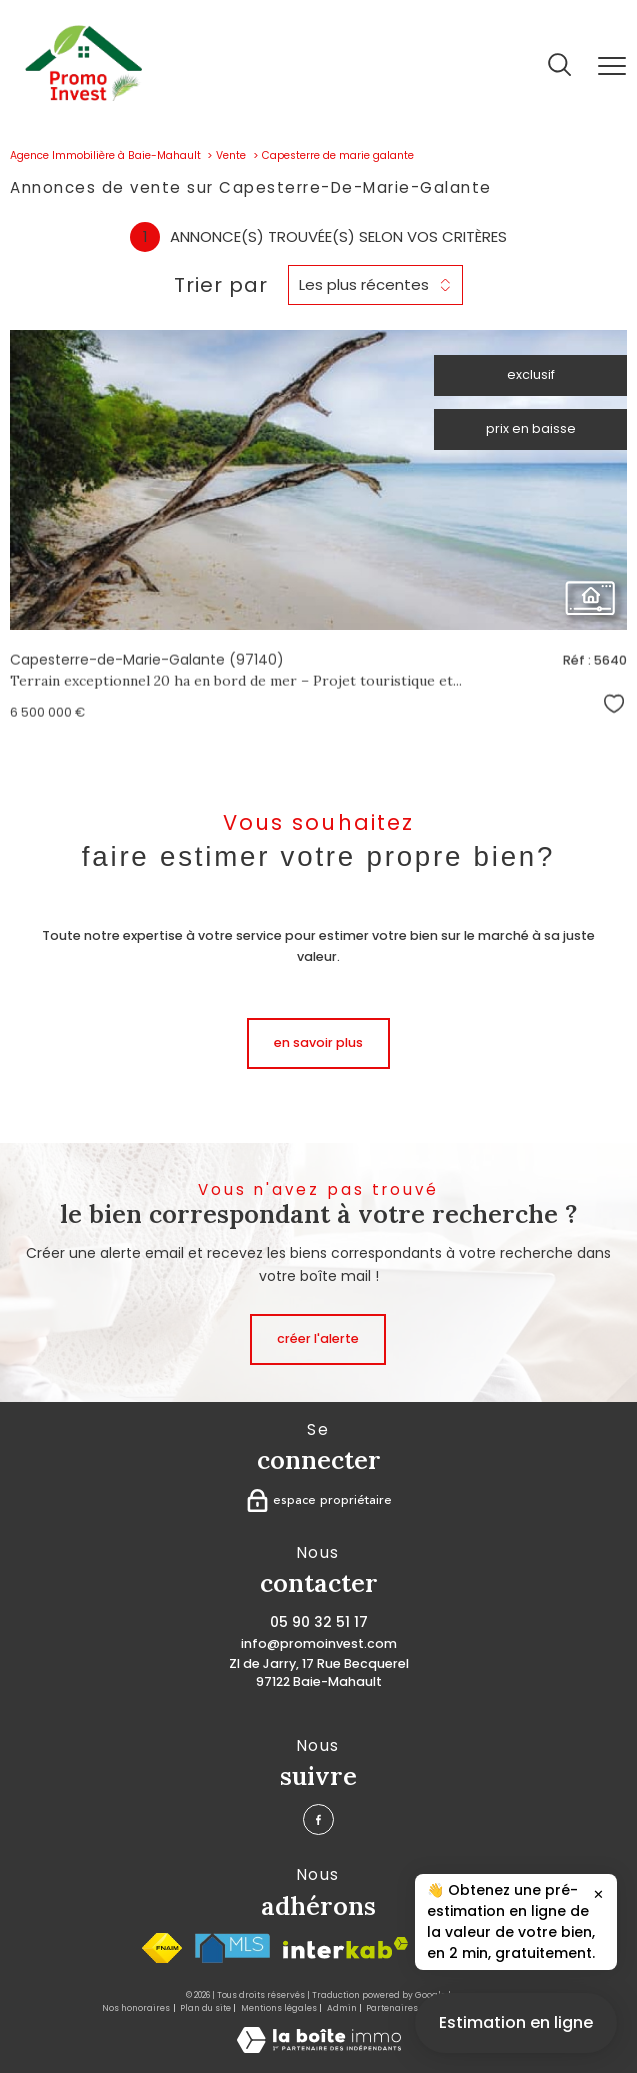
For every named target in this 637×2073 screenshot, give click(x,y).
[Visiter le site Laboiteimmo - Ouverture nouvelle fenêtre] (319, 2048)
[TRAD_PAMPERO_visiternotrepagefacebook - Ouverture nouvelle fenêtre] (318, 1819)
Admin (342, 2008)
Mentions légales (279, 2008)
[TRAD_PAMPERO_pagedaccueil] (83, 96)
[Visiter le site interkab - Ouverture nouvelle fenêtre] (345, 1948)
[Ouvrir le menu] (612, 66)
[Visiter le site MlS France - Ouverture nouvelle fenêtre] (232, 1948)
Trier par (221, 285)
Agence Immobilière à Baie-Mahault (105, 155)
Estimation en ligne (516, 2038)
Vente (231, 155)
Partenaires (392, 2008)
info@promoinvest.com (319, 1643)
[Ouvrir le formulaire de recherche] (559, 66)
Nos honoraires (136, 2008)
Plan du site (205, 2008)
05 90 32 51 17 (319, 1622)
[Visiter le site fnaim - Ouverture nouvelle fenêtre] (162, 1948)
